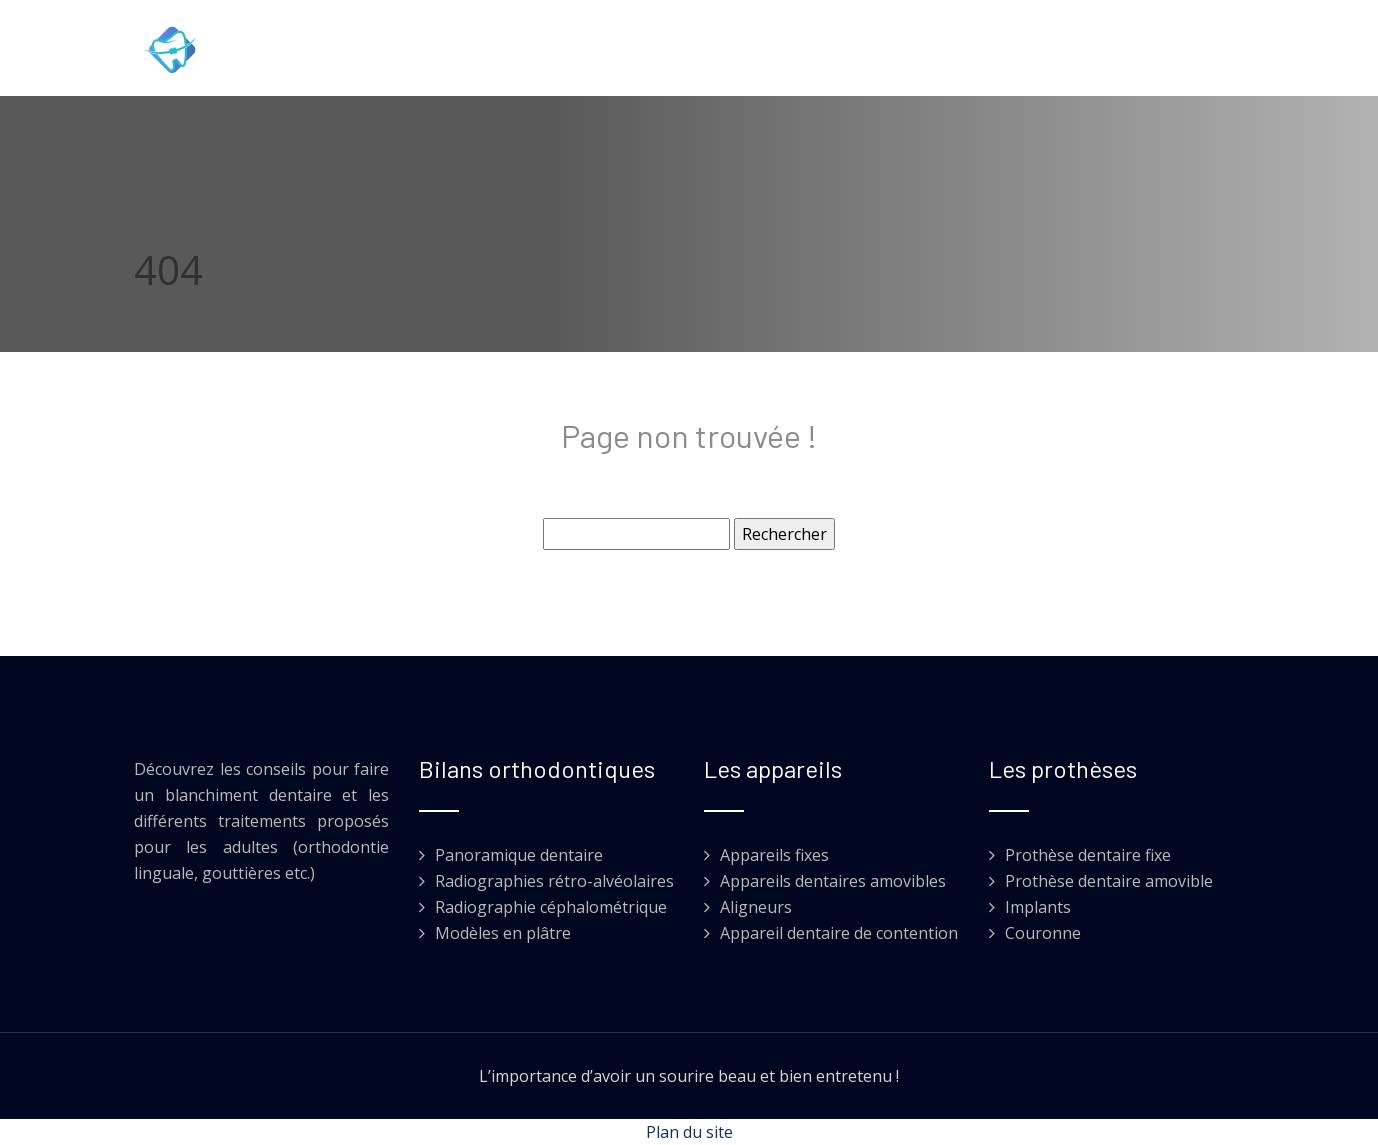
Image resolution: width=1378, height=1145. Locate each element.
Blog (1133, 52)
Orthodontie (624, 52)
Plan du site (689, 1132)
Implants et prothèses (796, 52)
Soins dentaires (480, 52)
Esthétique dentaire (1002, 52)
